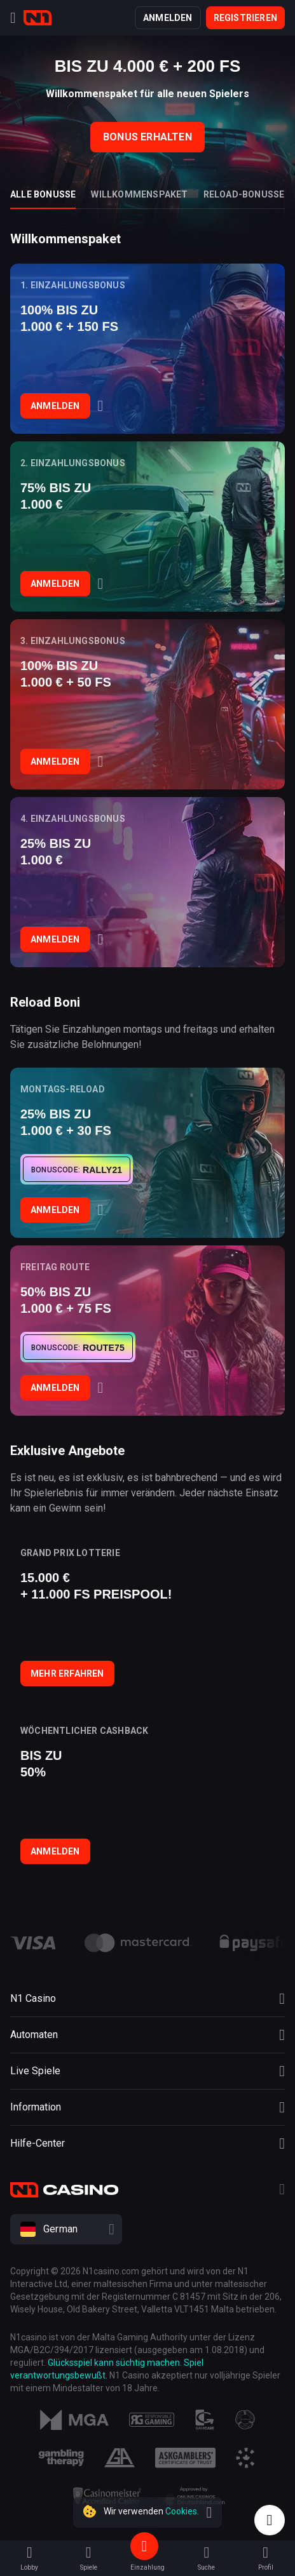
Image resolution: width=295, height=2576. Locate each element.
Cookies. (182, 2511)
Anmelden (168, 18)
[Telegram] (282, 2191)
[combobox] (147, 2229)
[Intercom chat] (269, 2520)
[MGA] (74, 2420)
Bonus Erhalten (147, 137)
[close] (209, 2512)
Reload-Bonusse (244, 194)
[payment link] (137, 1943)
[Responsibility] (151, 2420)
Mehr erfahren (67, 1673)
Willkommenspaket (139, 194)
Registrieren (245, 18)
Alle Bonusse (43, 194)
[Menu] (13, 17)
